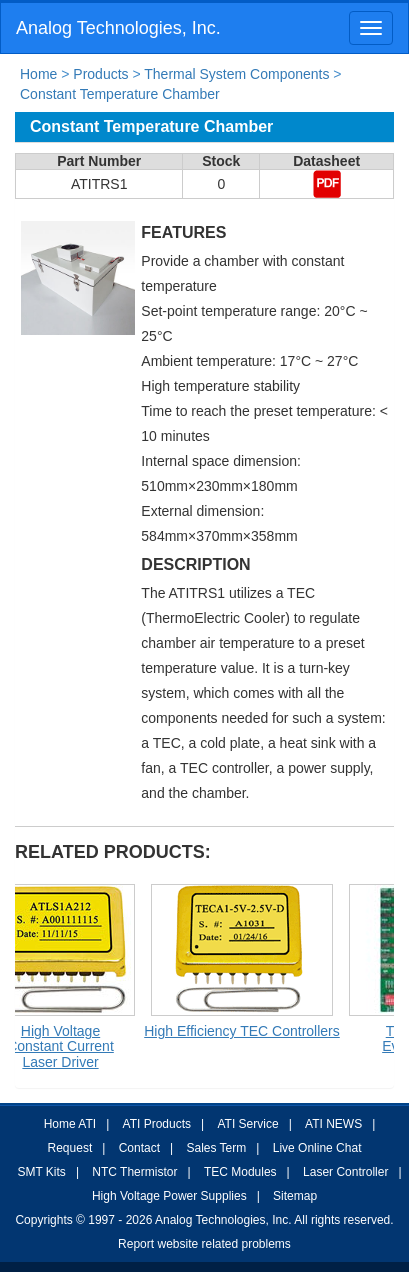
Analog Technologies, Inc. (118, 28)
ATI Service (248, 1124)
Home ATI (70, 1124)
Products (100, 74)
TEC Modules (240, 1172)
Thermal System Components (236, 74)
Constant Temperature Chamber (120, 94)
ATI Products (157, 1124)
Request (70, 1148)
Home (38, 74)
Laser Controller (345, 1172)
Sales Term (216, 1148)
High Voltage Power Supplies (169, 1196)
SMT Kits (41, 1172)
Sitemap (295, 1196)
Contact (139, 1148)
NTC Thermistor (134, 1172)
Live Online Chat (317, 1148)
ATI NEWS (333, 1124)
